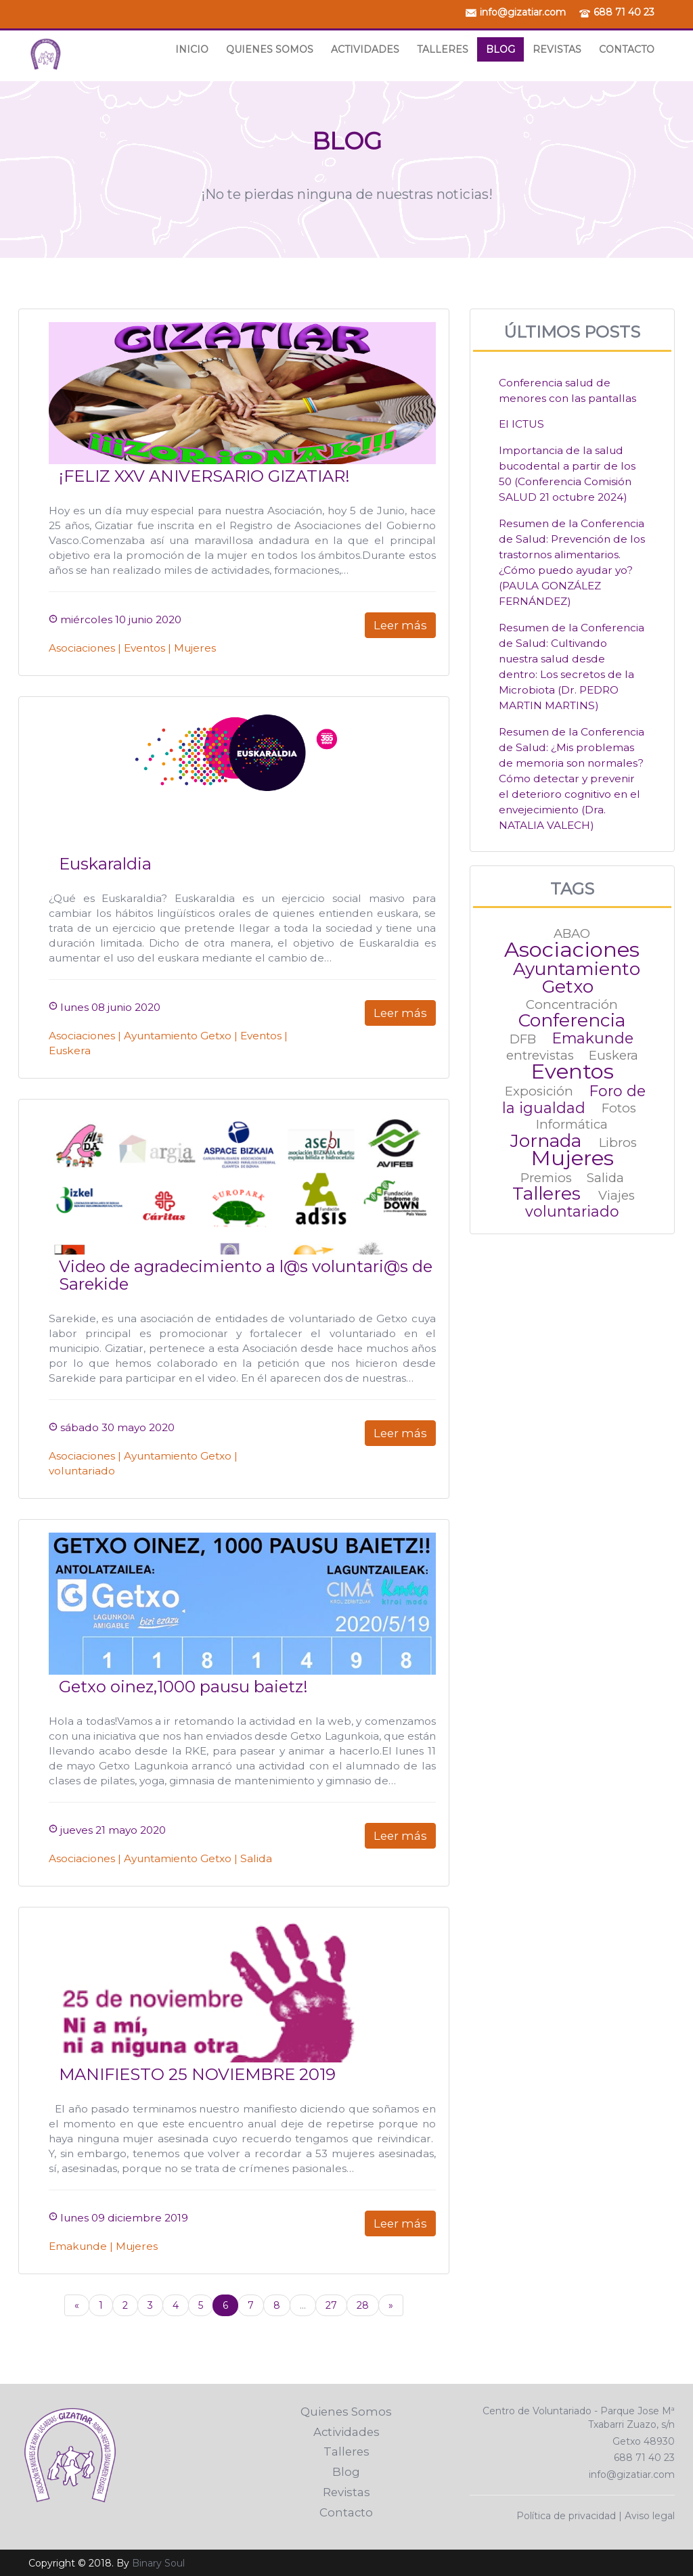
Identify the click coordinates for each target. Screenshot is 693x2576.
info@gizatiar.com (523, 12)
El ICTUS (521, 423)
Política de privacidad (566, 2516)
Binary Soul (158, 2563)
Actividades (365, 49)
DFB (523, 1039)
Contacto (626, 49)
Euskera (70, 1050)
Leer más (400, 625)
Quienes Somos (269, 49)
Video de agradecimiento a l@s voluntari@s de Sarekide (245, 1275)
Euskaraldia (105, 864)
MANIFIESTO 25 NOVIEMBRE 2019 (197, 2074)
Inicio (191, 49)
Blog (500, 49)
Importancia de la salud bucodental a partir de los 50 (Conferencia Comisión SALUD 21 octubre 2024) (567, 473)
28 (363, 2305)
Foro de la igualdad (574, 1098)
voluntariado (82, 1470)
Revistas (557, 49)
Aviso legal (650, 2516)
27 (331, 2305)
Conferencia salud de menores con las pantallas (567, 390)
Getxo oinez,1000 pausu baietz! (183, 1686)
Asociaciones (82, 647)
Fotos (619, 1108)
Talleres (442, 49)
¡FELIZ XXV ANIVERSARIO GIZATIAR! (204, 476)
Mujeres (195, 647)
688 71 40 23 (624, 12)
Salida (256, 1858)
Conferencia (571, 1020)
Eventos (144, 647)
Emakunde (78, 2246)
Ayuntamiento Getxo (177, 1035)
